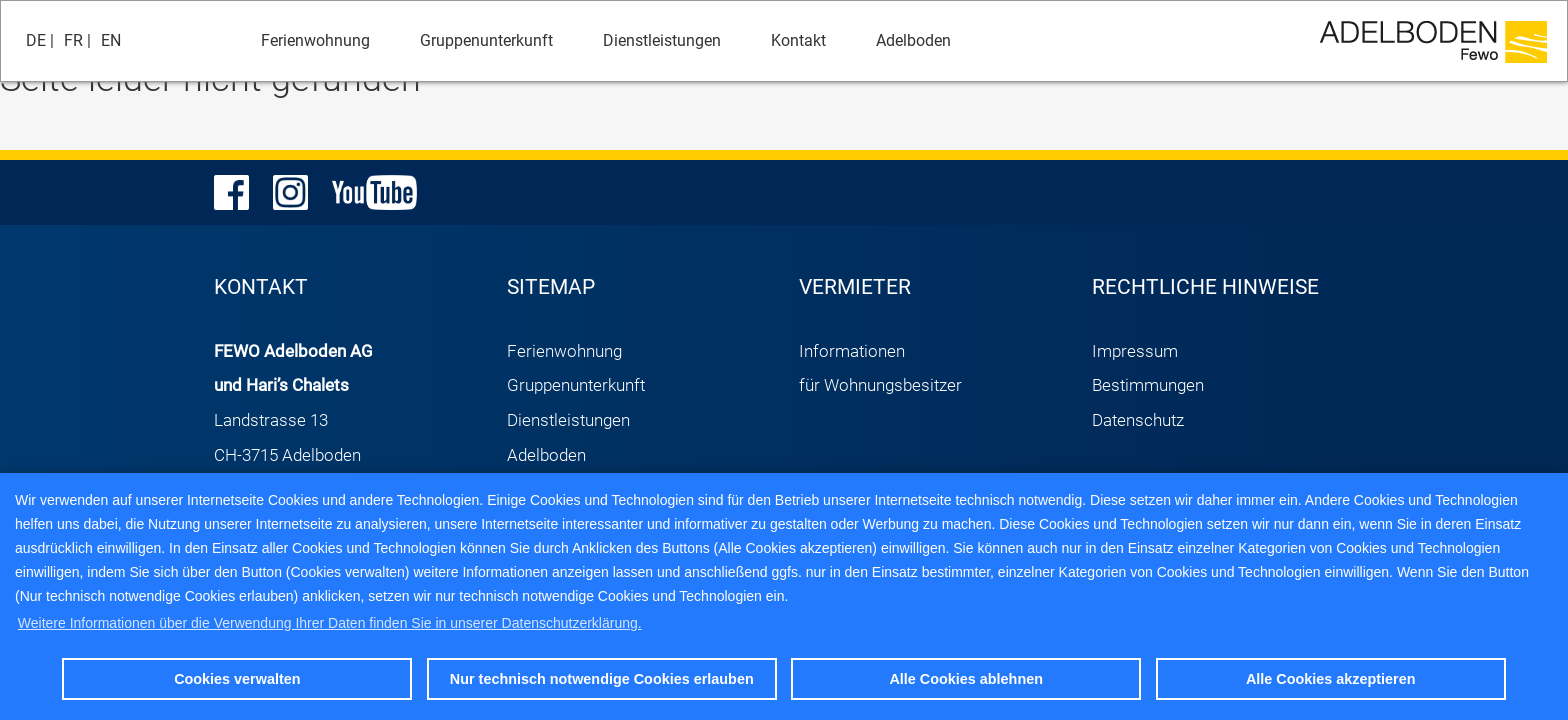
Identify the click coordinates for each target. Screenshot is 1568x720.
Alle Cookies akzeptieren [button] (1331, 679)
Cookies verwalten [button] (237, 679)
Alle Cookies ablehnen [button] (966, 679)
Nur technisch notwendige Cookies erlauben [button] (602, 679)
